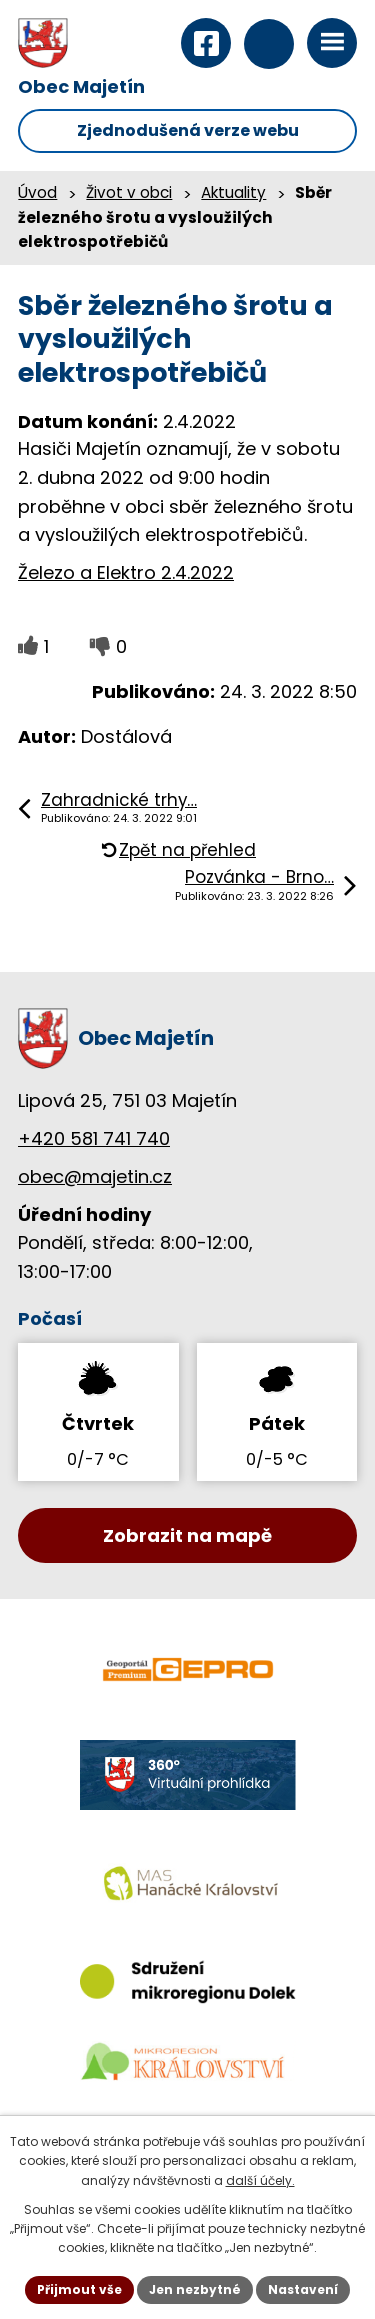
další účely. (260, 2180)
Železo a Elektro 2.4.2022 (126, 572)
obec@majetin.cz (95, 1176)
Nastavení (303, 2289)
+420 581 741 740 (94, 1138)
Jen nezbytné (195, 2289)
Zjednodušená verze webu (188, 130)
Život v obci (129, 192)
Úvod (37, 192)
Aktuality (233, 192)
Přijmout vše (79, 2289)
